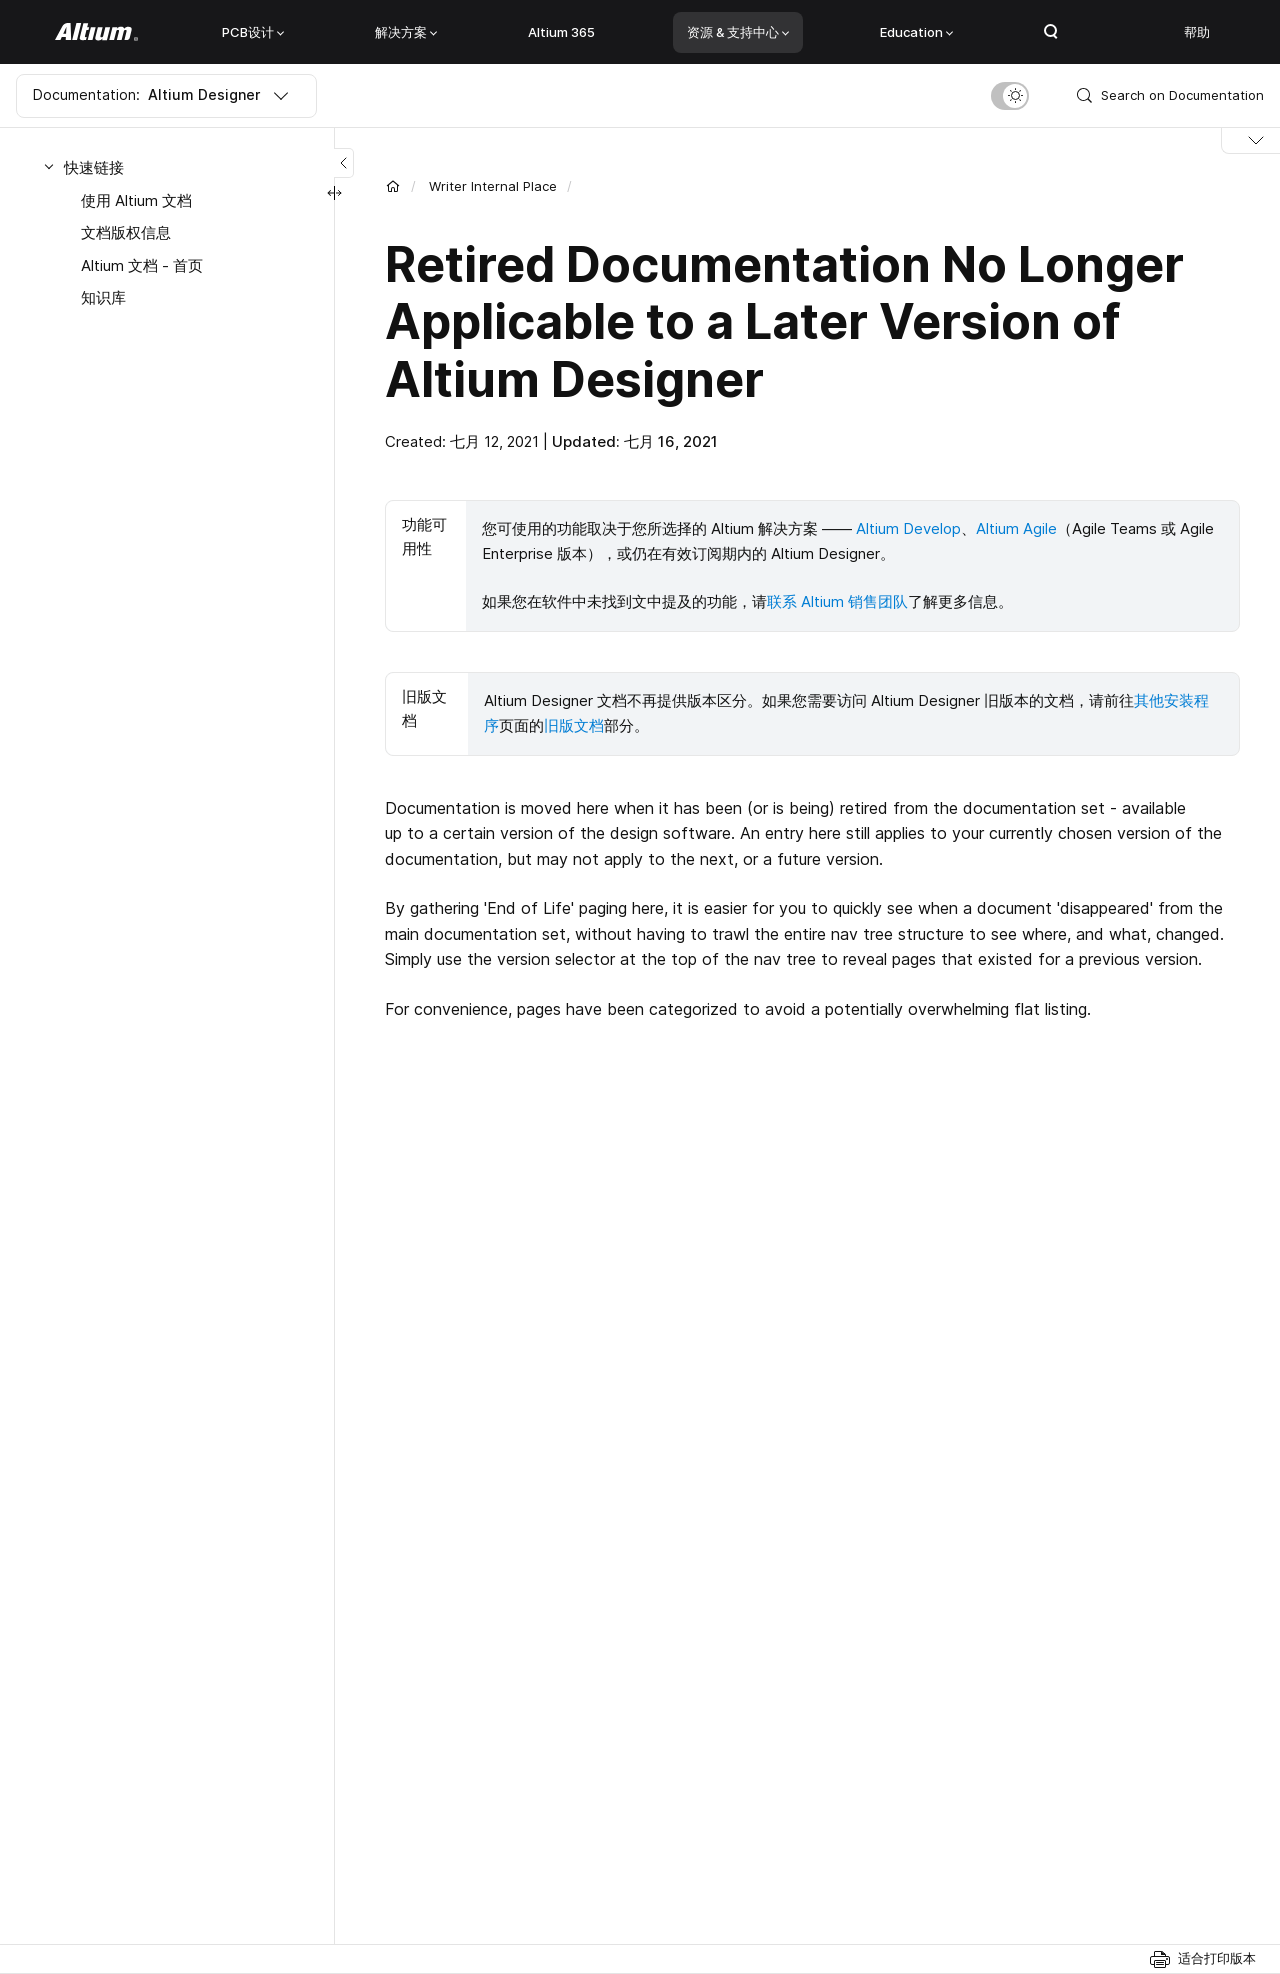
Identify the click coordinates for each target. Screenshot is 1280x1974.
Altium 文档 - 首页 (142, 265)
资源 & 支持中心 (738, 32)
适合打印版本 (1217, 1958)
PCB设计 (253, 32)
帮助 (1197, 32)
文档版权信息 (126, 232)
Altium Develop (908, 528)
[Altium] (96, 32)
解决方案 (406, 32)
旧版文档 (574, 722)
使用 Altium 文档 (136, 200)
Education (916, 32)
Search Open (1051, 32)
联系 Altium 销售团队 (837, 600)
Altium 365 (561, 32)
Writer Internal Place (493, 186)
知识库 (103, 297)
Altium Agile (1016, 528)
